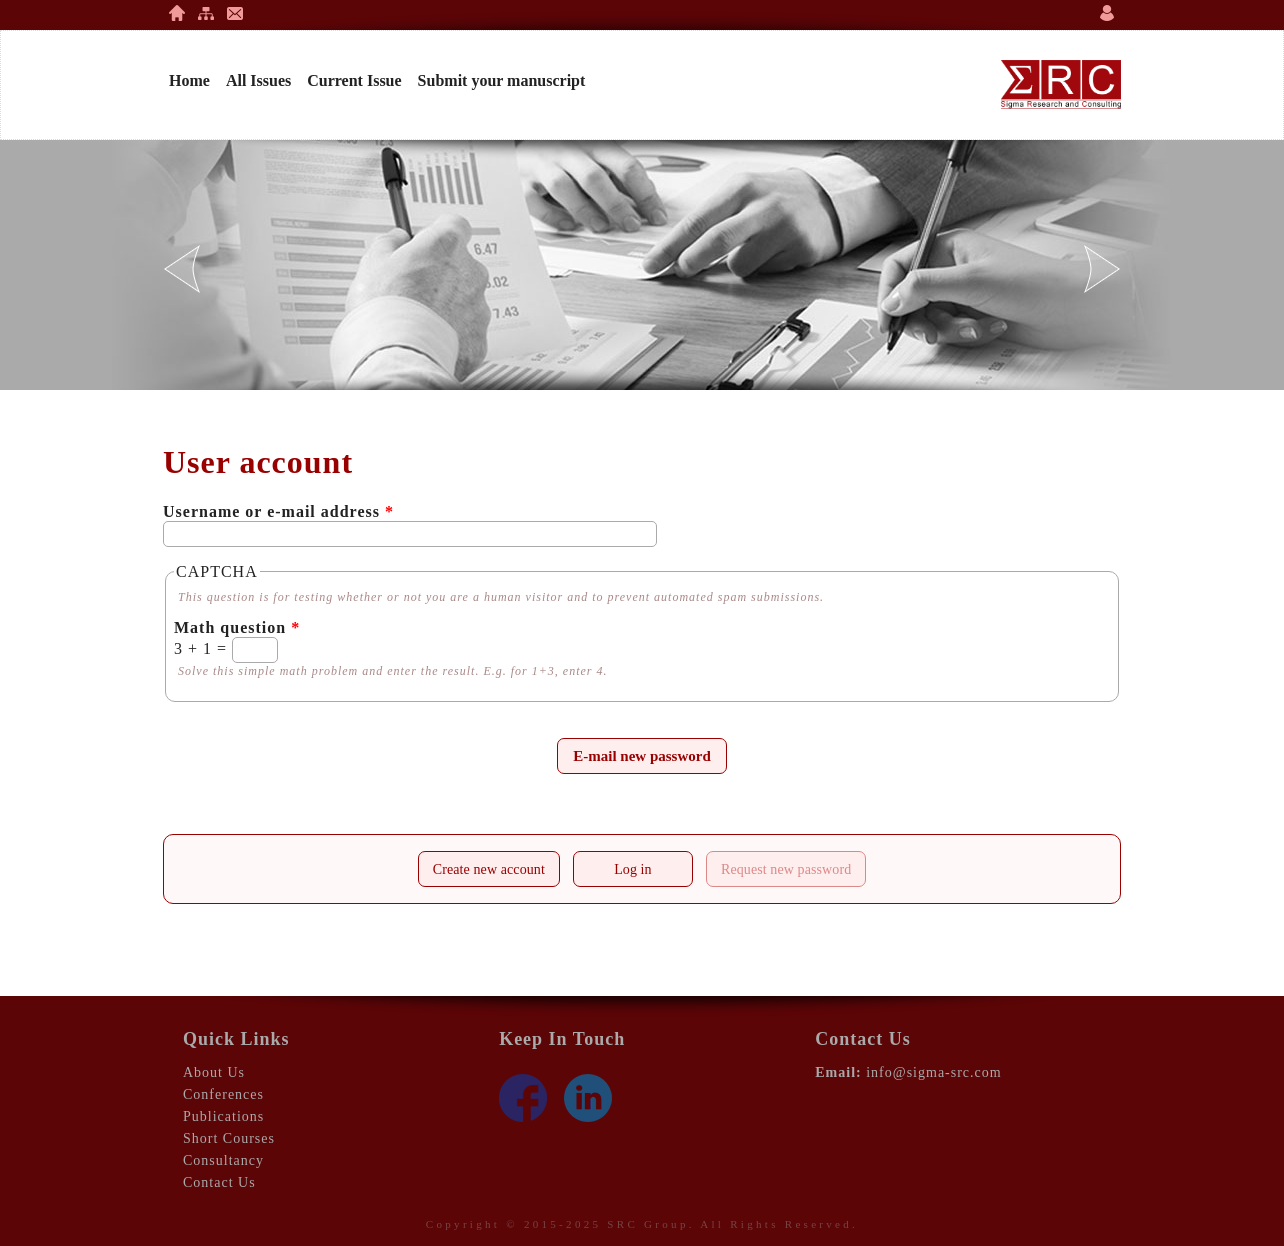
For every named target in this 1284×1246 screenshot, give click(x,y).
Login (1107, 13)
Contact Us (235, 13)
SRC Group (647, 1224)
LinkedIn (588, 1098)
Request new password (793, 864)
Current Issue (354, 80)
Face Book (523, 1098)
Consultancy (223, 1160)
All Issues (258, 80)
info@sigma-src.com (933, 1072)
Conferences (223, 1094)
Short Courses (229, 1138)
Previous (182, 269)
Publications (223, 1116)
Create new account (489, 869)
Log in (633, 869)
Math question (237, 627)
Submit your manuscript (502, 80)
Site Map (206, 13)
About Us (214, 1072)
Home (177, 13)
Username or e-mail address (278, 511)
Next (1102, 269)
